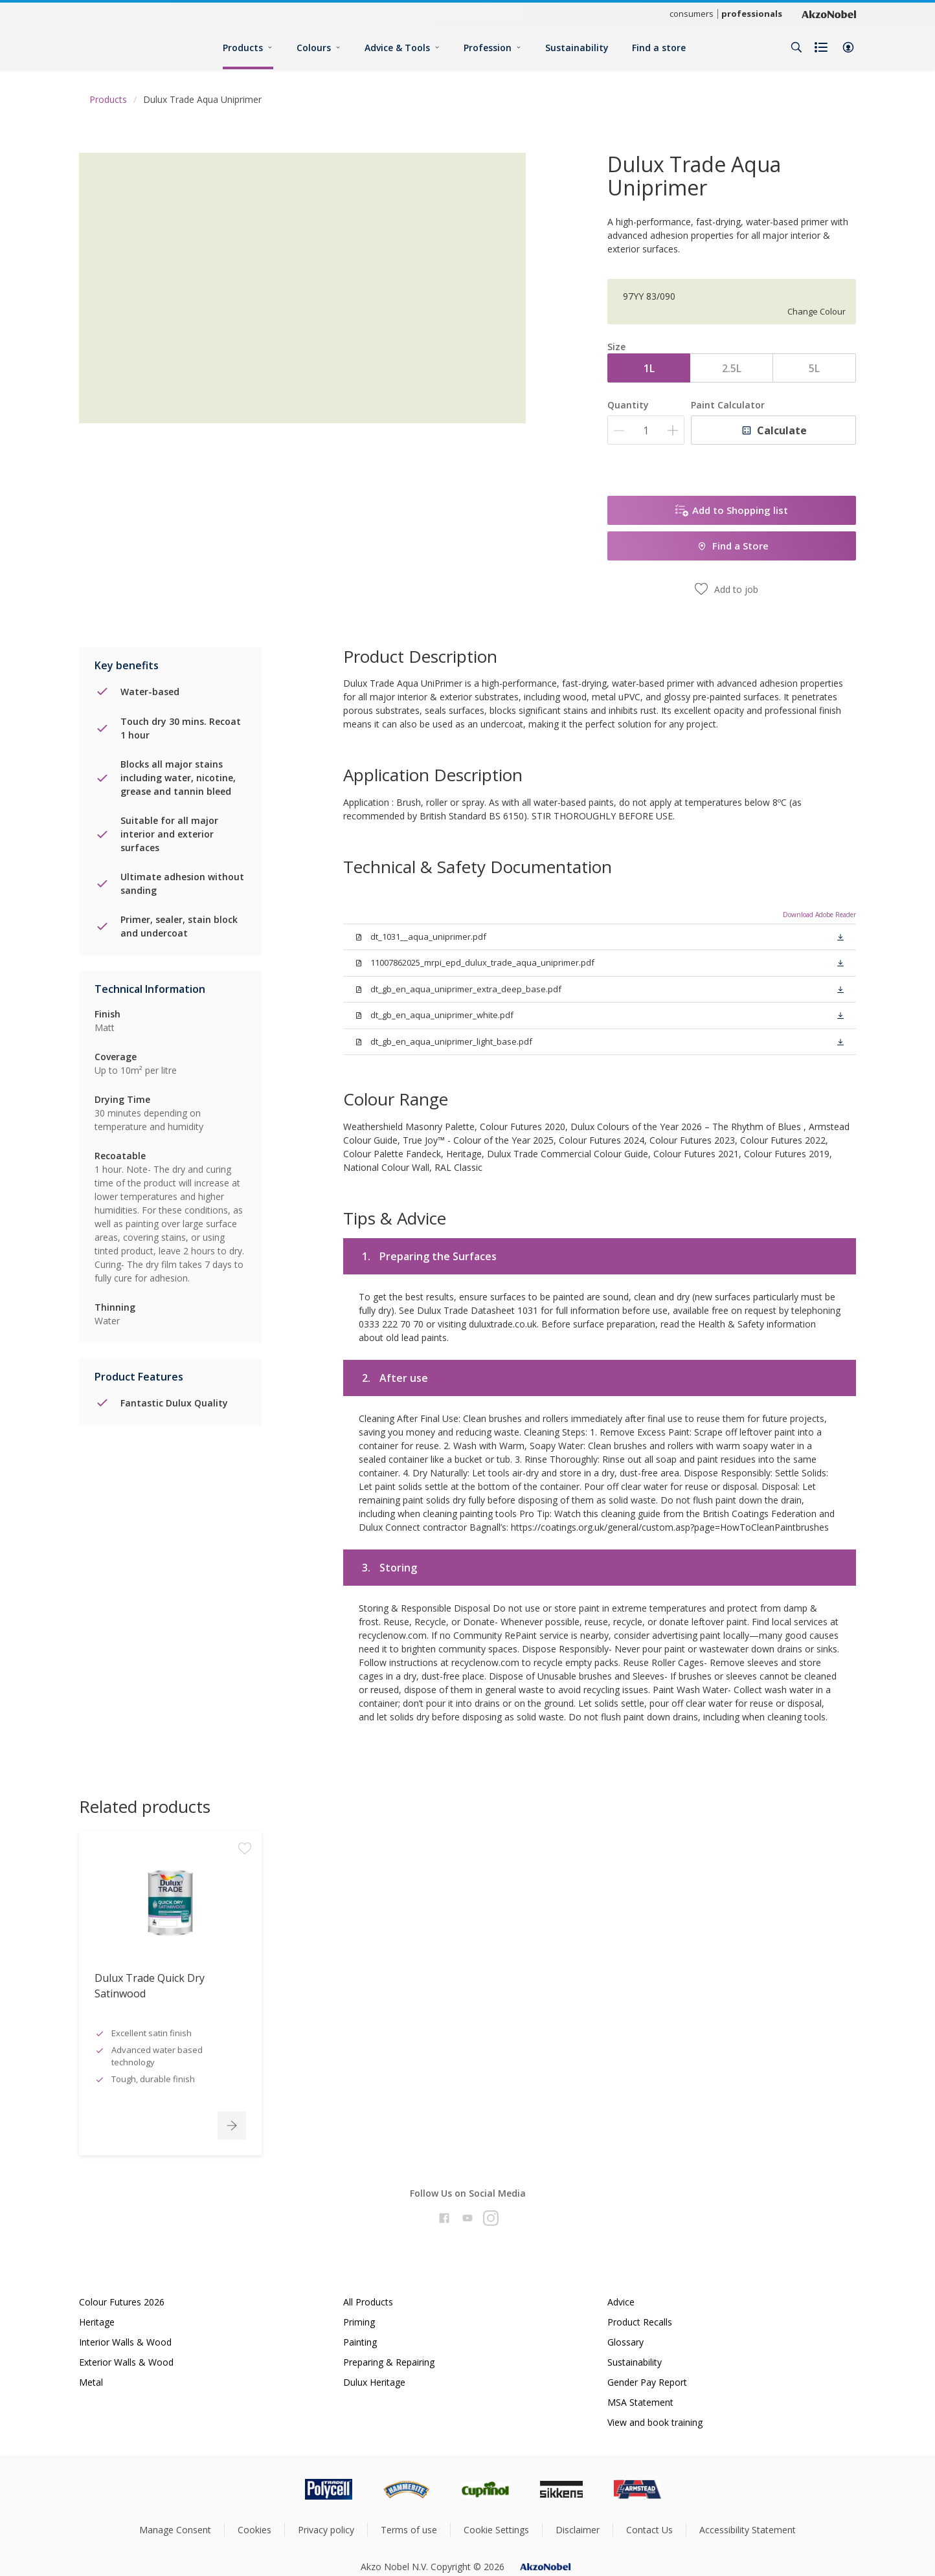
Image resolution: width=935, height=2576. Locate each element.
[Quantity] (645, 430)
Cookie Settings (496, 2530)
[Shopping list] (822, 47)
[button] (848, 47)
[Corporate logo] (829, 13)
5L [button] (814, 368)
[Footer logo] (273, 2489)
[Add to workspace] (244, 1893)
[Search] (796, 47)
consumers (692, 13)
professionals (751, 13)
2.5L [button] (731, 368)
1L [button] (649, 368)
